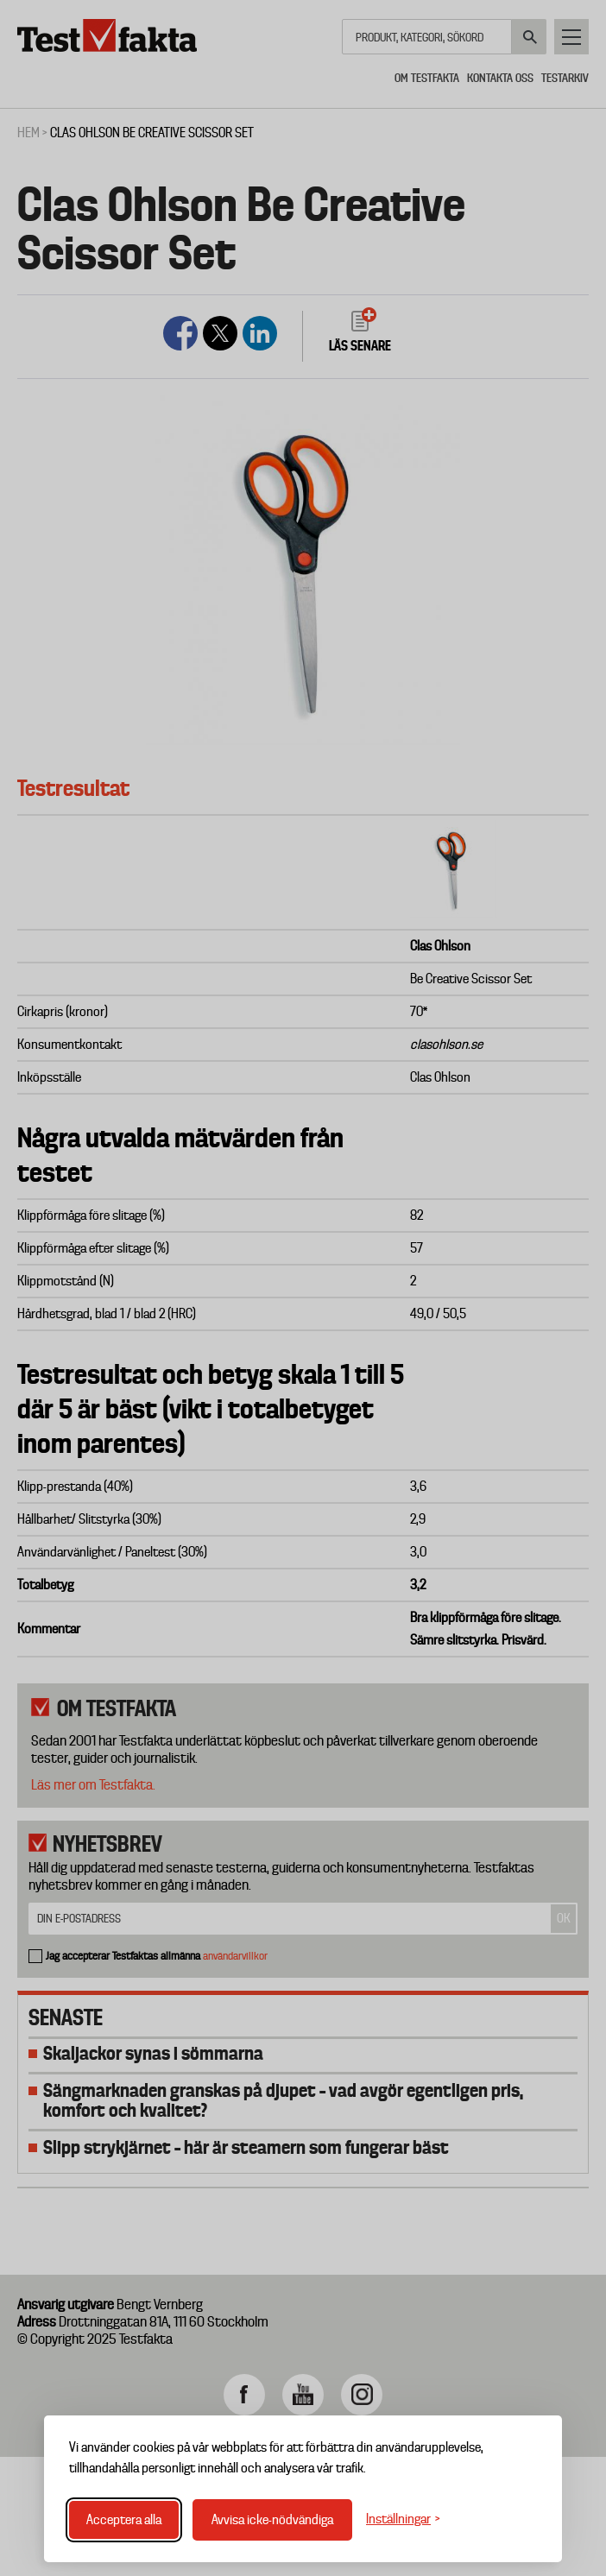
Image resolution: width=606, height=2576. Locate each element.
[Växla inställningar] (403, 2519)
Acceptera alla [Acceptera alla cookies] (123, 2520)
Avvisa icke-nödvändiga (272, 2520)
